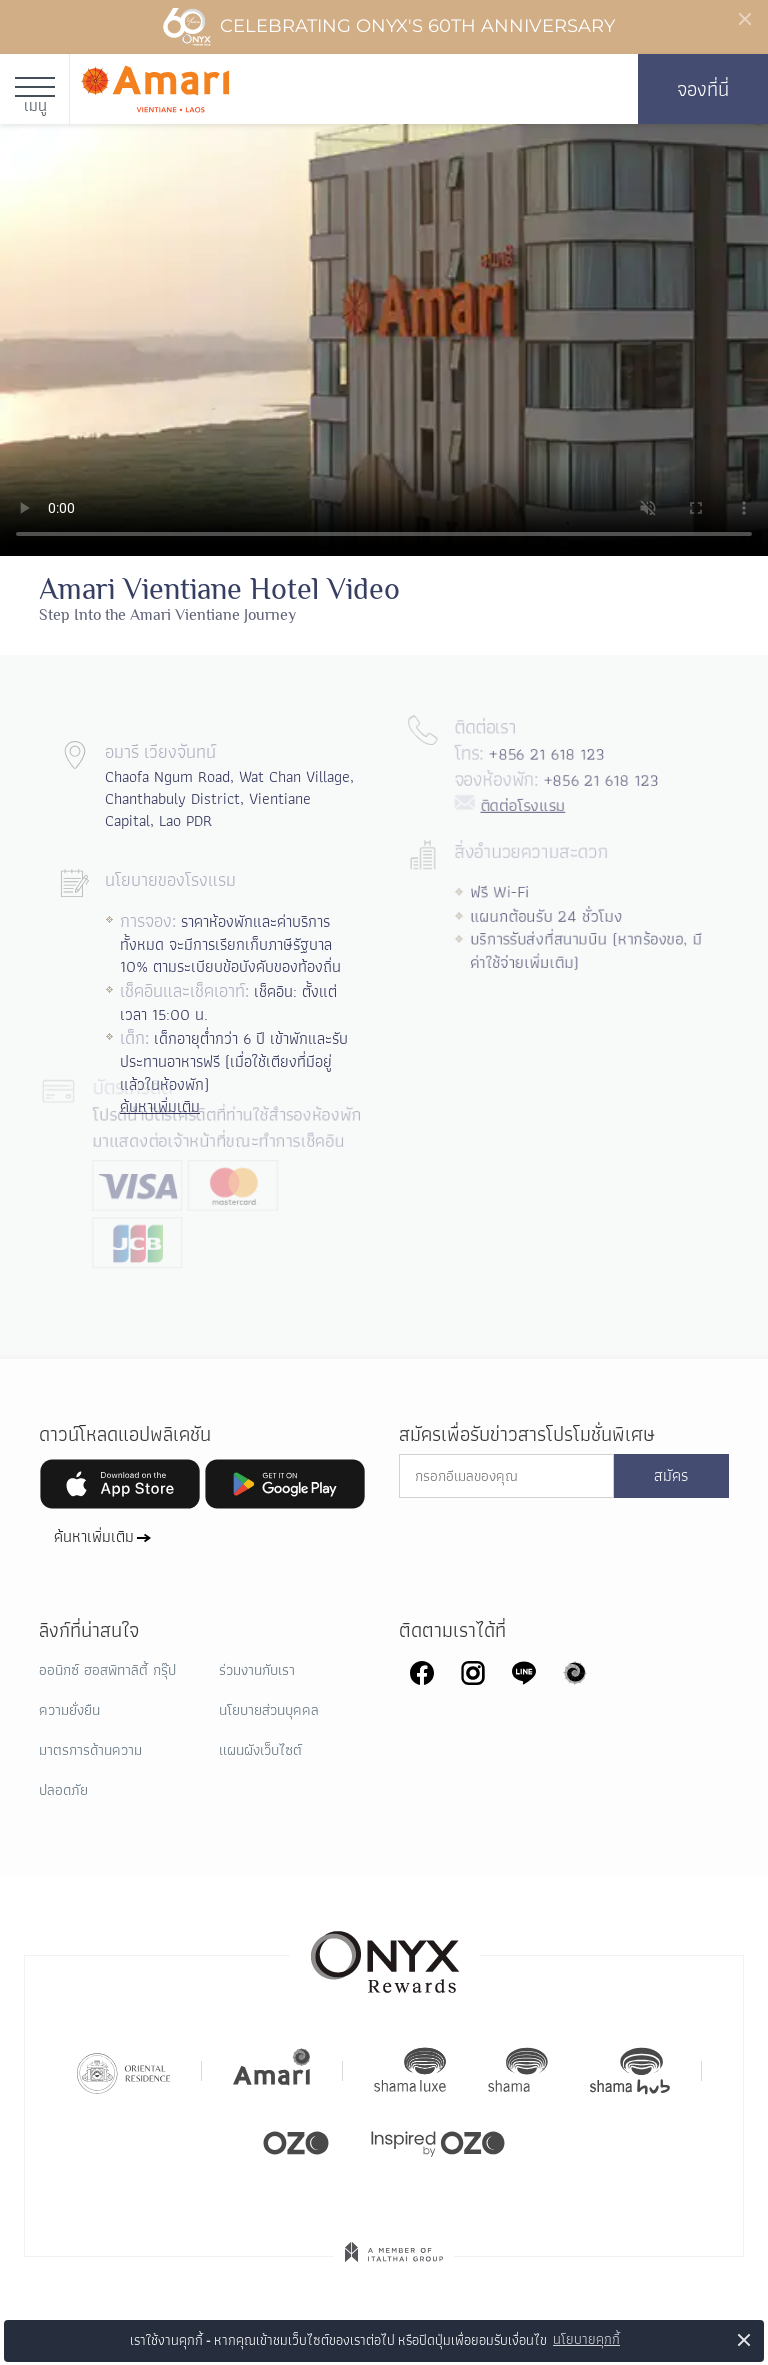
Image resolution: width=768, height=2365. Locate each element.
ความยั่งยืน (69, 1710)
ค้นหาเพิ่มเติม (94, 1537)
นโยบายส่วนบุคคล (269, 1710)
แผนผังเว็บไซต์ (260, 1750)
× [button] (744, 2339)
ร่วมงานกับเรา (257, 1670)
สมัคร (671, 1476)
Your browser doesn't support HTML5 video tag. (384, 340)
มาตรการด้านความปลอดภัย (90, 1770)
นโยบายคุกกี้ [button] (586, 2339)
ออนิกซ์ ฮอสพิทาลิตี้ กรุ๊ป (107, 1670)
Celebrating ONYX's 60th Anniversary (388, 27)
